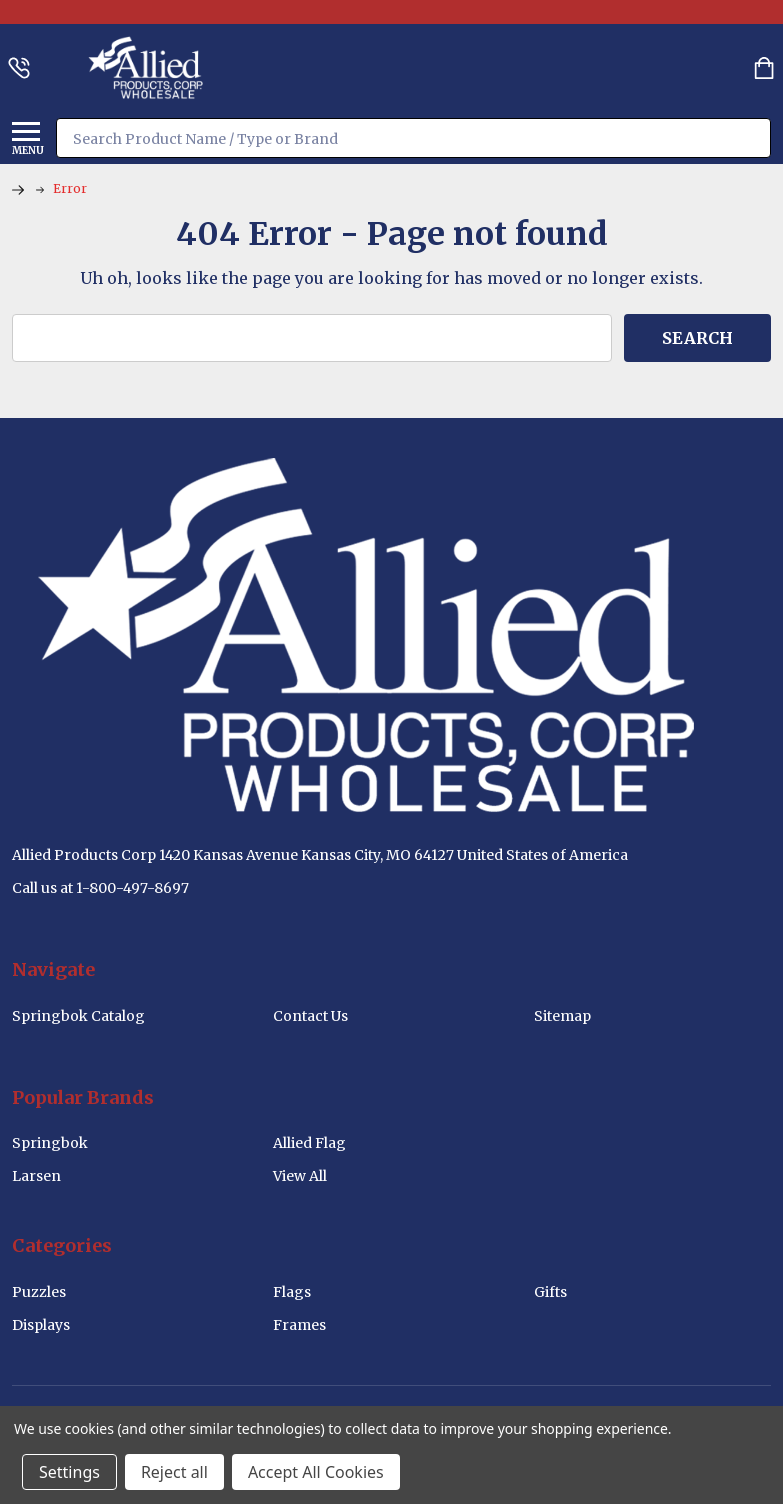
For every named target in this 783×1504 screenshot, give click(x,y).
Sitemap (562, 1016)
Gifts (550, 1292)
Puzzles (39, 1292)
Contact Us (310, 1016)
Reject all (174, 1472)
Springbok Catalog (78, 1016)
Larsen (36, 1176)
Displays (41, 1325)
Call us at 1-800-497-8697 (100, 888)
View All (300, 1176)
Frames (299, 1325)
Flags (292, 1292)
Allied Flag (309, 1143)
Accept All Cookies (316, 1472)
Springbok (50, 1143)
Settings (69, 1472)
